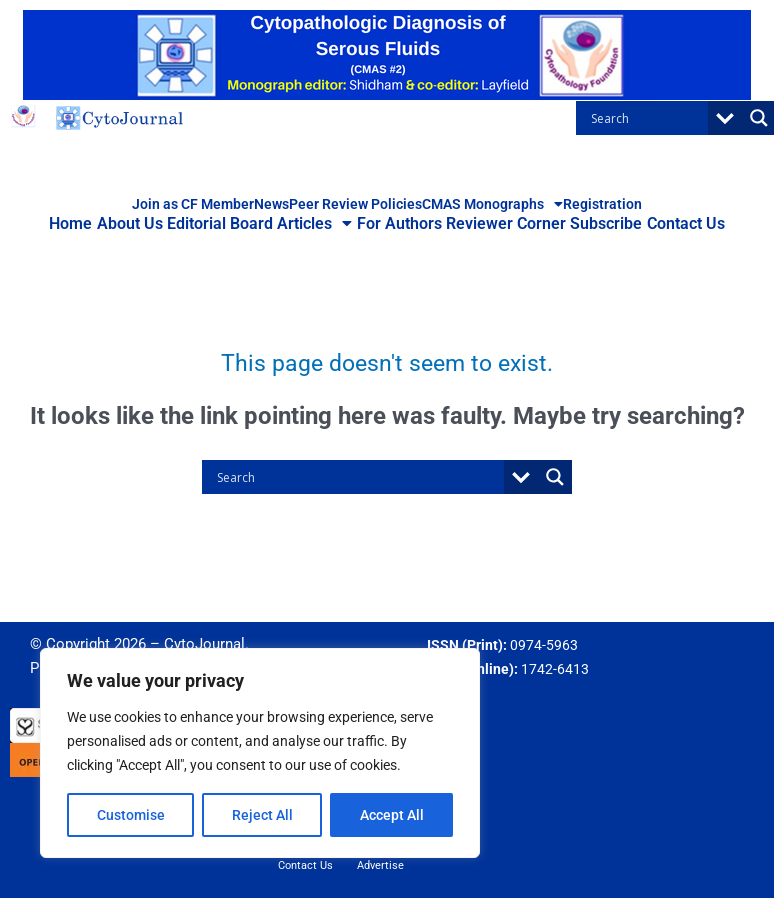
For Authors (397, 223)
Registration (602, 204)
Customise (131, 815)
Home (86, 223)
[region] (260, 753)
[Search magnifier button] (555, 477)
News (271, 204)
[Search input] (647, 118)
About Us (141, 223)
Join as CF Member (193, 204)
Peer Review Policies (355, 204)
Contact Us (671, 223)
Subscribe (596, 223)
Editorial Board (227, 223)
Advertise (380, 864)
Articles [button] (317, 224)
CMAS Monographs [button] (492, 204)
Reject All (262, 815)
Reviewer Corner (500, 223)
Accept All (392, 815)
